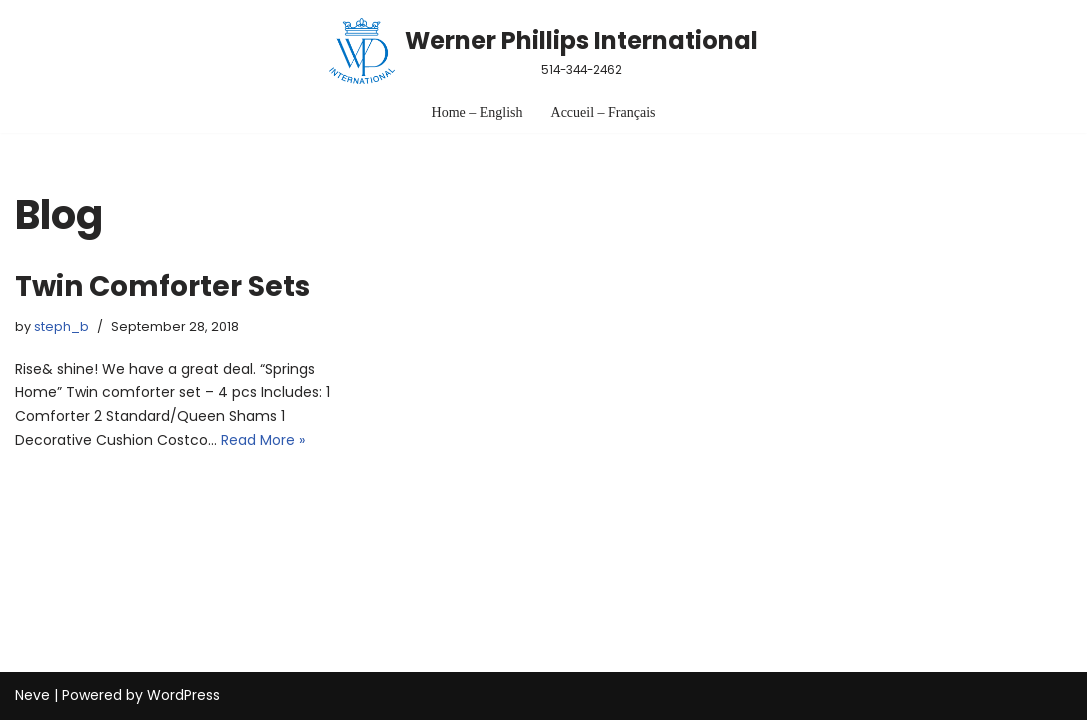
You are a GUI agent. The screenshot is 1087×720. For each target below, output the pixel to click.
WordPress (183, 695)
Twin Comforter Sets (162, 286)
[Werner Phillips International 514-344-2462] (543, 51)
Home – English (477, 112)
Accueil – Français (603, 112)
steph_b (61, 326)
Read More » (263, 440)
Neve (32, 695)
